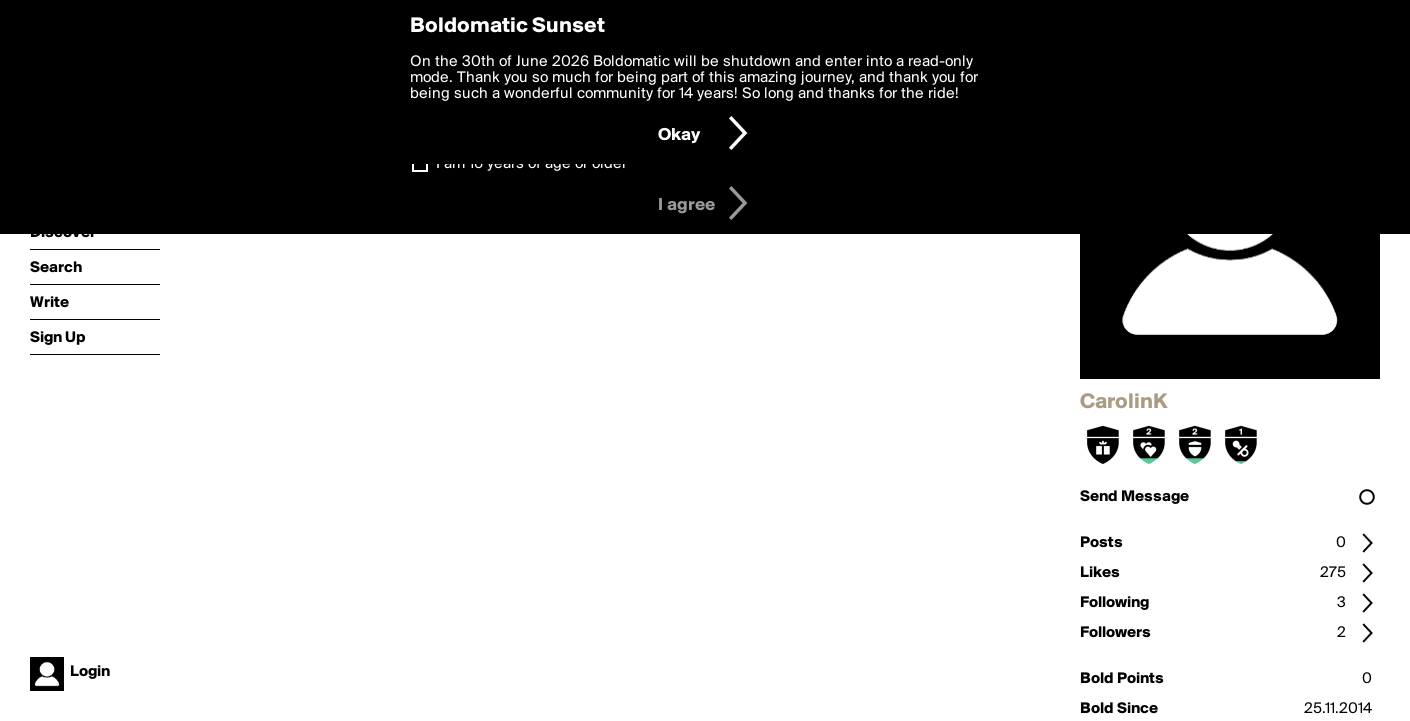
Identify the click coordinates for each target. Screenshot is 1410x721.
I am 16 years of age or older (531, 164)
